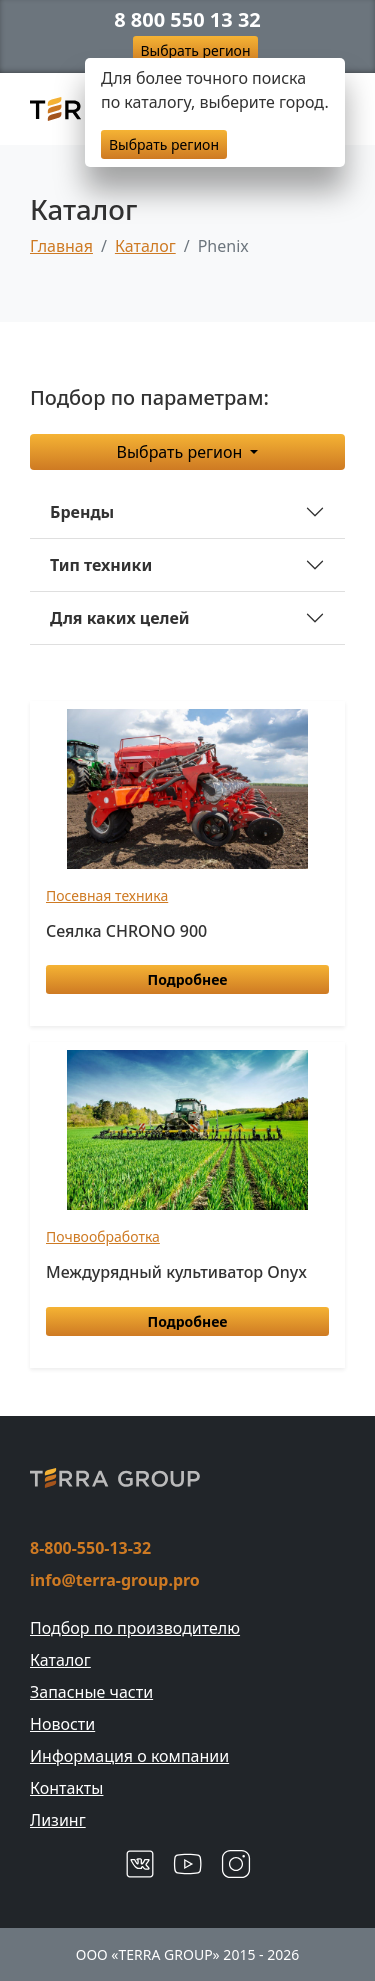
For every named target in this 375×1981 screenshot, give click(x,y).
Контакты (66, 1788)
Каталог (145, 246)
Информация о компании (129, 1756)
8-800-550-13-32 (90, 1548)
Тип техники (101, 565)
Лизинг (58, 1820)
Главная (61, 246)
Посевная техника (107, 895)
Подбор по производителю (135, 1628)
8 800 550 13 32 (187, 20)
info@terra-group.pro (115, 1580)
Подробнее (188, 979)
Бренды (82, 512)
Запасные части (91, 1692)
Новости (62, 1724)
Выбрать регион (196, 50)
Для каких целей (120, 618)
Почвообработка (103, 1236)
